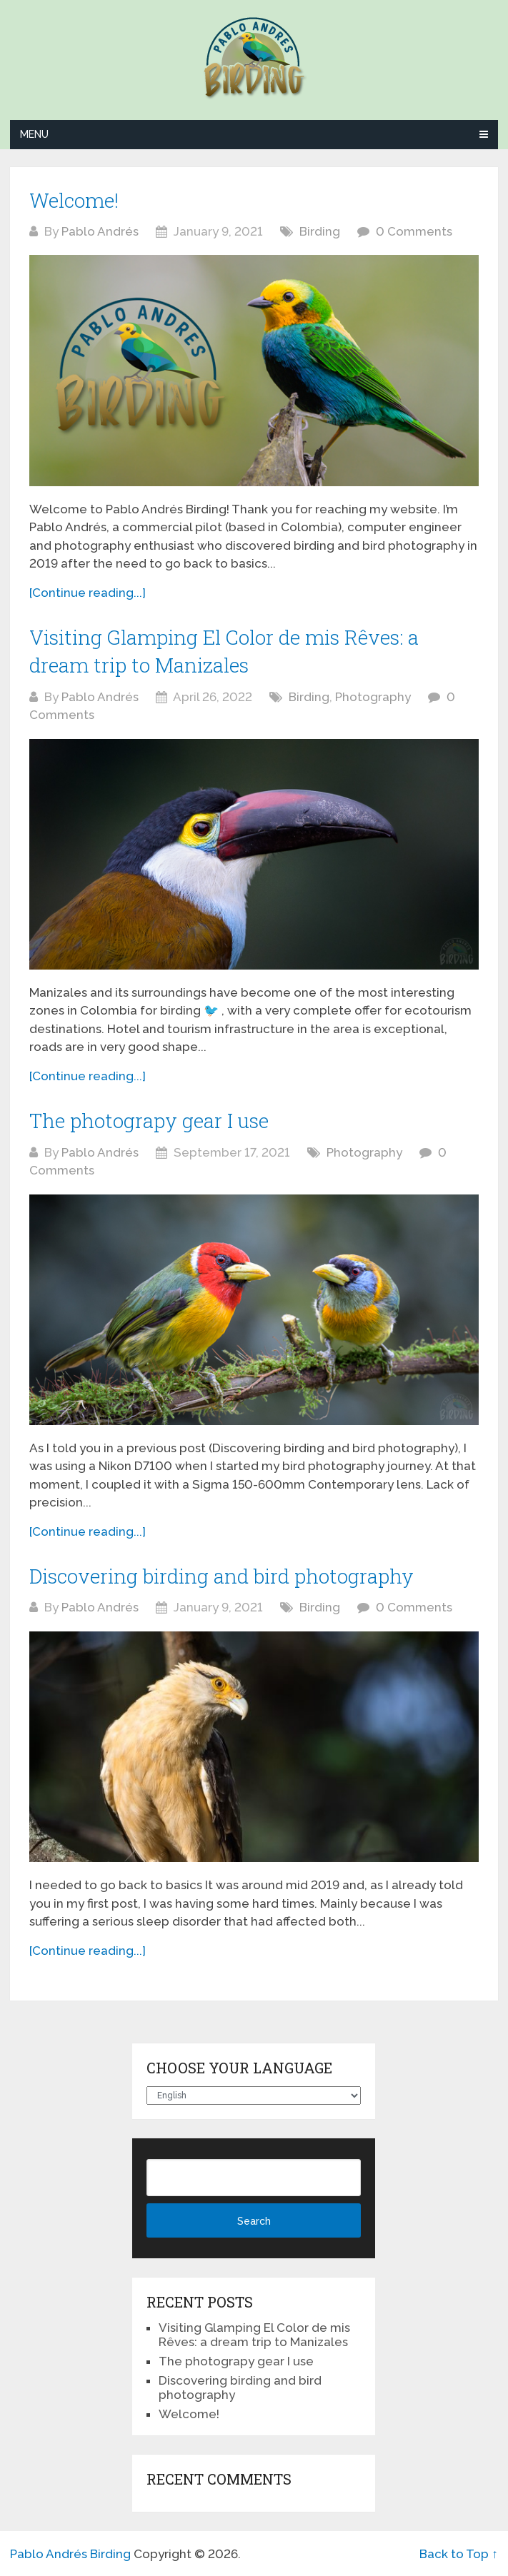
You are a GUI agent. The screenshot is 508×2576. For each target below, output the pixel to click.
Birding (319, 231)
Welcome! (74, 200)
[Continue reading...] (87, 592)
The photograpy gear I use (149, 1120)
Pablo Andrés (100, 231)
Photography (373, 697)
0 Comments (414, 231)
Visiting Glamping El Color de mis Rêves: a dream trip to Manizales (254, 2334)
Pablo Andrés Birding (70, 2554)
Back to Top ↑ (458, 2554)
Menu (34, 134)
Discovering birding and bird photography (221, 1576)
